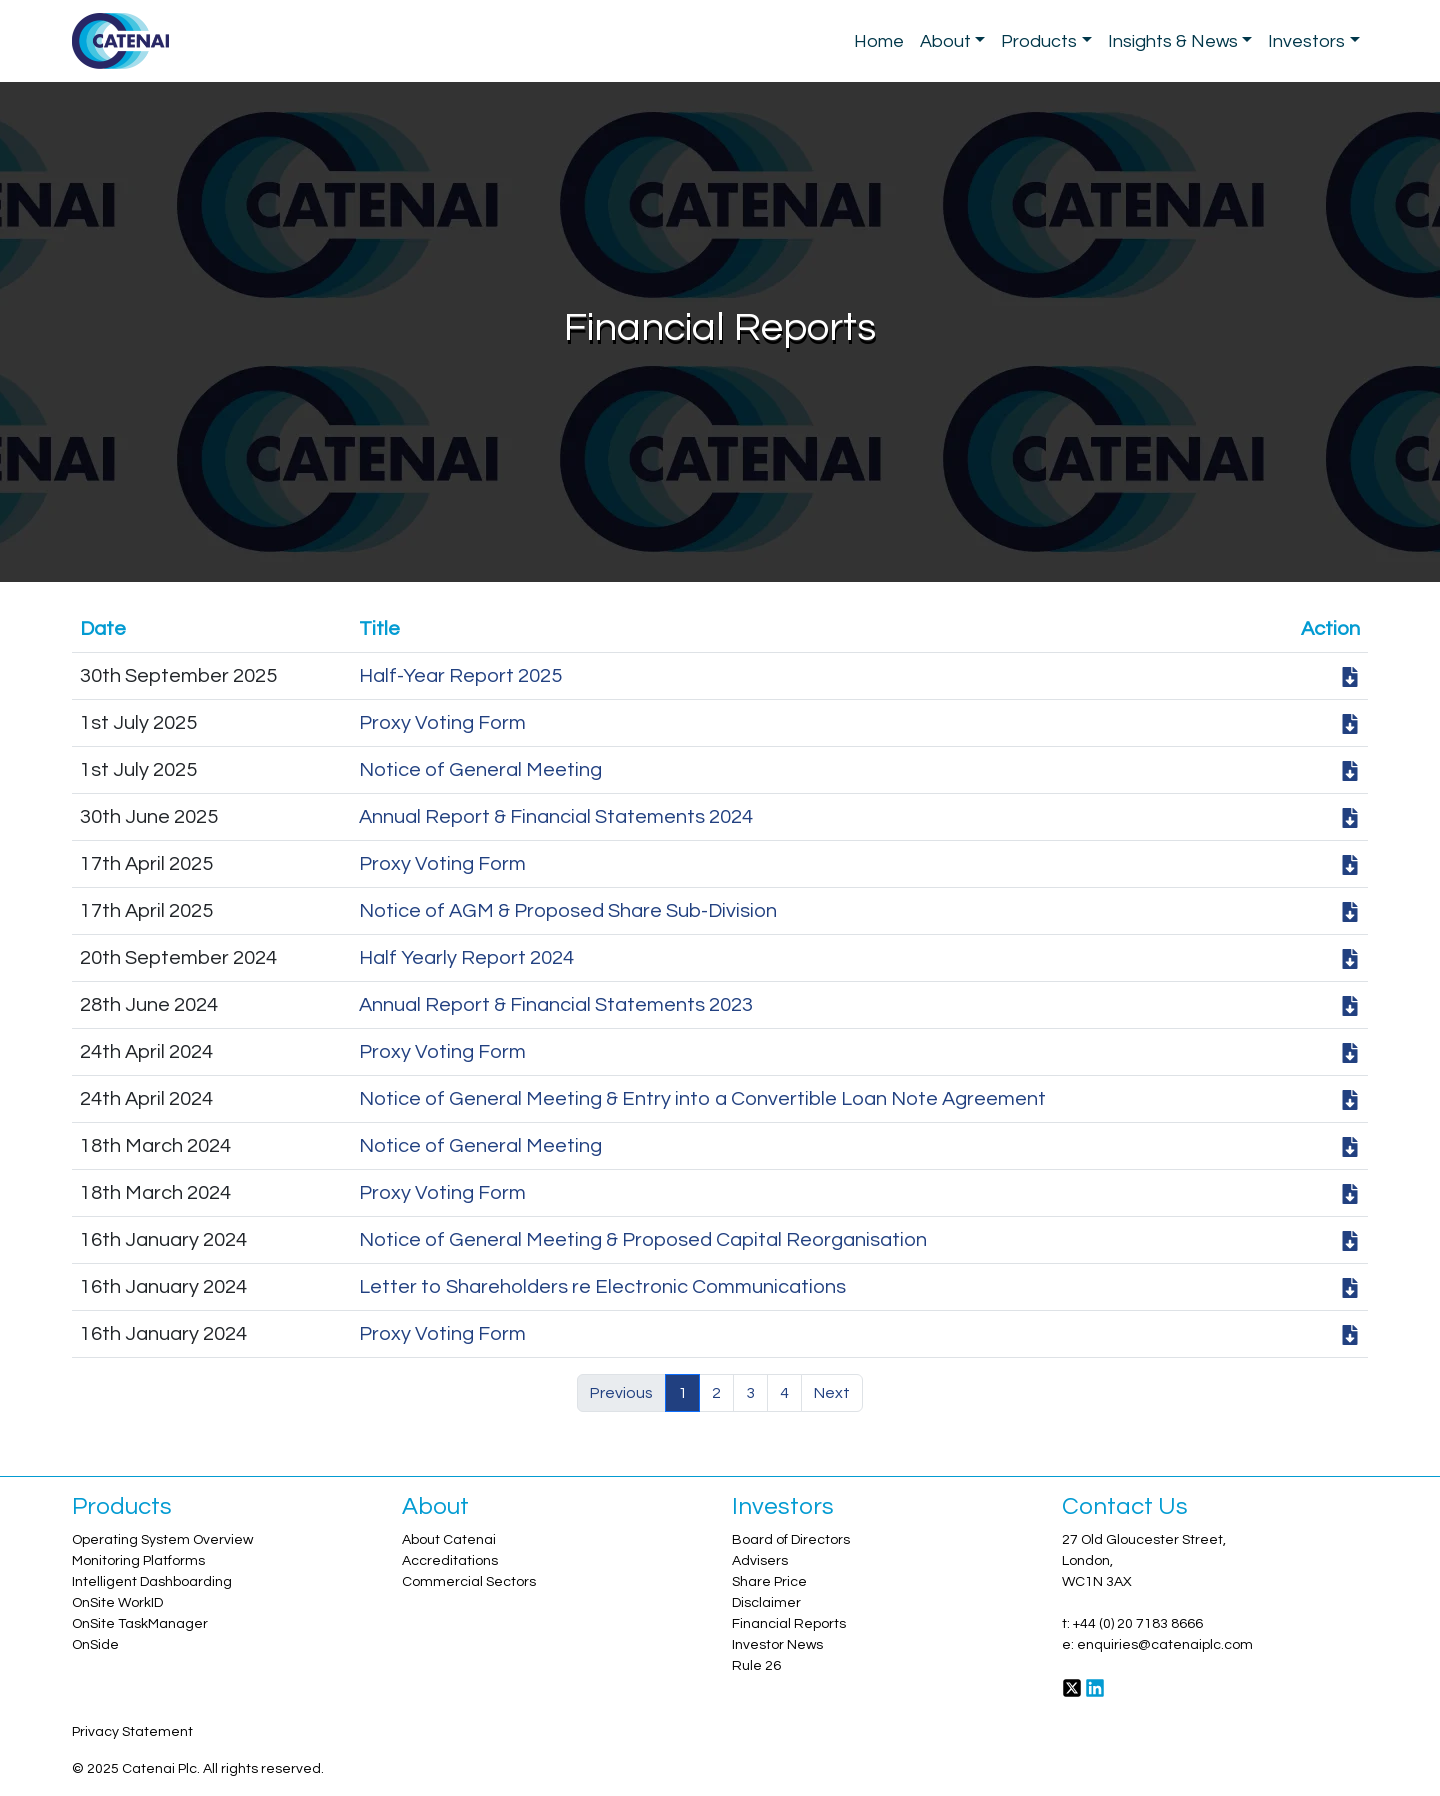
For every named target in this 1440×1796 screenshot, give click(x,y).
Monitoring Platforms (138, 1561)
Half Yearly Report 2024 (466, 958)
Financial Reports (789, 1624)
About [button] (945, 41)
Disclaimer (766, 1603)
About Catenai (449, 1540)
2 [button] (716, 1393)
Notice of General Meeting (480, 770)
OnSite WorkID (117, 1603)
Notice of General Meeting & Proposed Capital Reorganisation (643, 1240)
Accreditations (450, 1561)
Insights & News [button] (1173, 41)
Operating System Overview (162, 1540)
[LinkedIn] (1095, 1687)
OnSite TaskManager (140, 1624)
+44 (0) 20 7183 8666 (1138, 1624)
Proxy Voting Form (442, 723)
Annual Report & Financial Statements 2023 (556, 1005)
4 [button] (784, 1393)
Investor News (777, 1645)
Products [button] (1039, 41)
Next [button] (832, 1393)
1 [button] (682, 1393)
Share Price (769, 1582)
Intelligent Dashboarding (152, 1582)
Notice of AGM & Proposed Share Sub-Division (568, 911)
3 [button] (750, 1393)
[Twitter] (1072, 1687)
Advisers (760, 1561)
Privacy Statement (132, 1732)
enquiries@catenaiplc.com (1165, 1645)
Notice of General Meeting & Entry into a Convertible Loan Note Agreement (702, 1099)
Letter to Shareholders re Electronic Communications (602, 1287)
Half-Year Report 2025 (460, 676)
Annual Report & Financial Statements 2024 (556, 817)
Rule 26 (756, 1666)
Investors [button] (1306, 41)
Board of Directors (791, 1540)
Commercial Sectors (469, 1582)
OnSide (95, 1645)
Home (879, 41)
